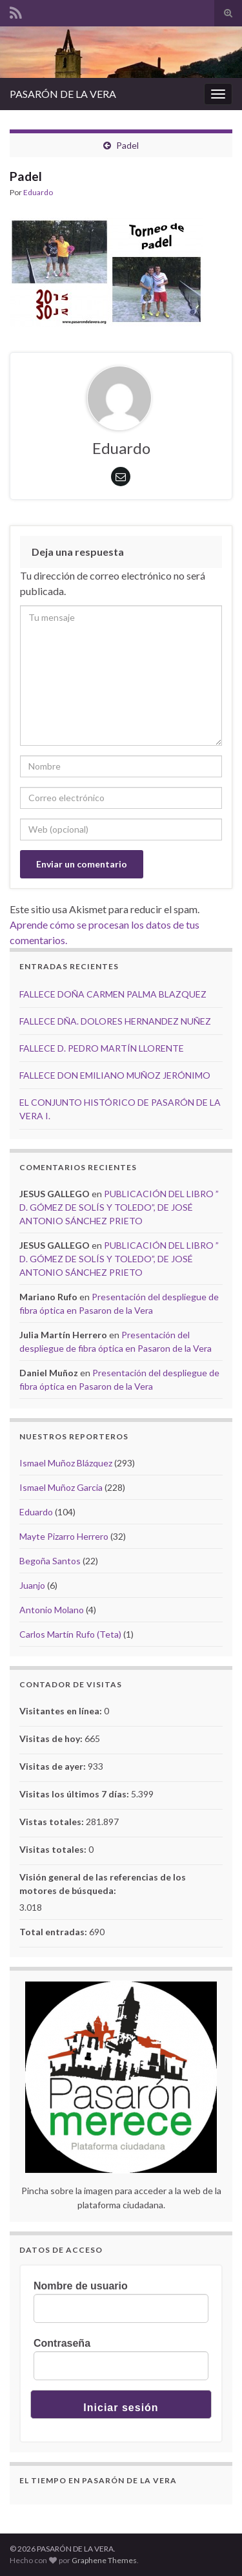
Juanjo (32, 1585)
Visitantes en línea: (61, 1710)
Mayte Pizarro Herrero (63, 1536)
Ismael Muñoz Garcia (61, 1487)
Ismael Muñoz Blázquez (65, 1462)
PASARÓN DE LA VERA (63, 94)
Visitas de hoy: (52, 1738)
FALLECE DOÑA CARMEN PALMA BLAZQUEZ (113, 994)
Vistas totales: (52, 1821)
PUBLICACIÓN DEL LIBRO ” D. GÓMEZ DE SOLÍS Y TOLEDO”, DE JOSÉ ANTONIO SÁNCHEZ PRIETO (119, 1207)
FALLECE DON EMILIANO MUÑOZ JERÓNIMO (114, 1075)
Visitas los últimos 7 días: (75, 1793)
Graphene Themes (104, 2560)
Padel (127, 145)
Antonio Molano (51, 1609)
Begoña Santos (50, 1560)
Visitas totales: (53, 1849)
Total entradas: (54, 1931)
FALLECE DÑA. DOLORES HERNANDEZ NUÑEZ (115, 1021)
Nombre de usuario (81, 2285)
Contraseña (62, 2343)
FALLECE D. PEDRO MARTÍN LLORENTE (101, 1048)
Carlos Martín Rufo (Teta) (70, 1634)
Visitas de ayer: (53, 1766)
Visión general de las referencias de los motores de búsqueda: (102, 1883)
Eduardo (38, 192)
